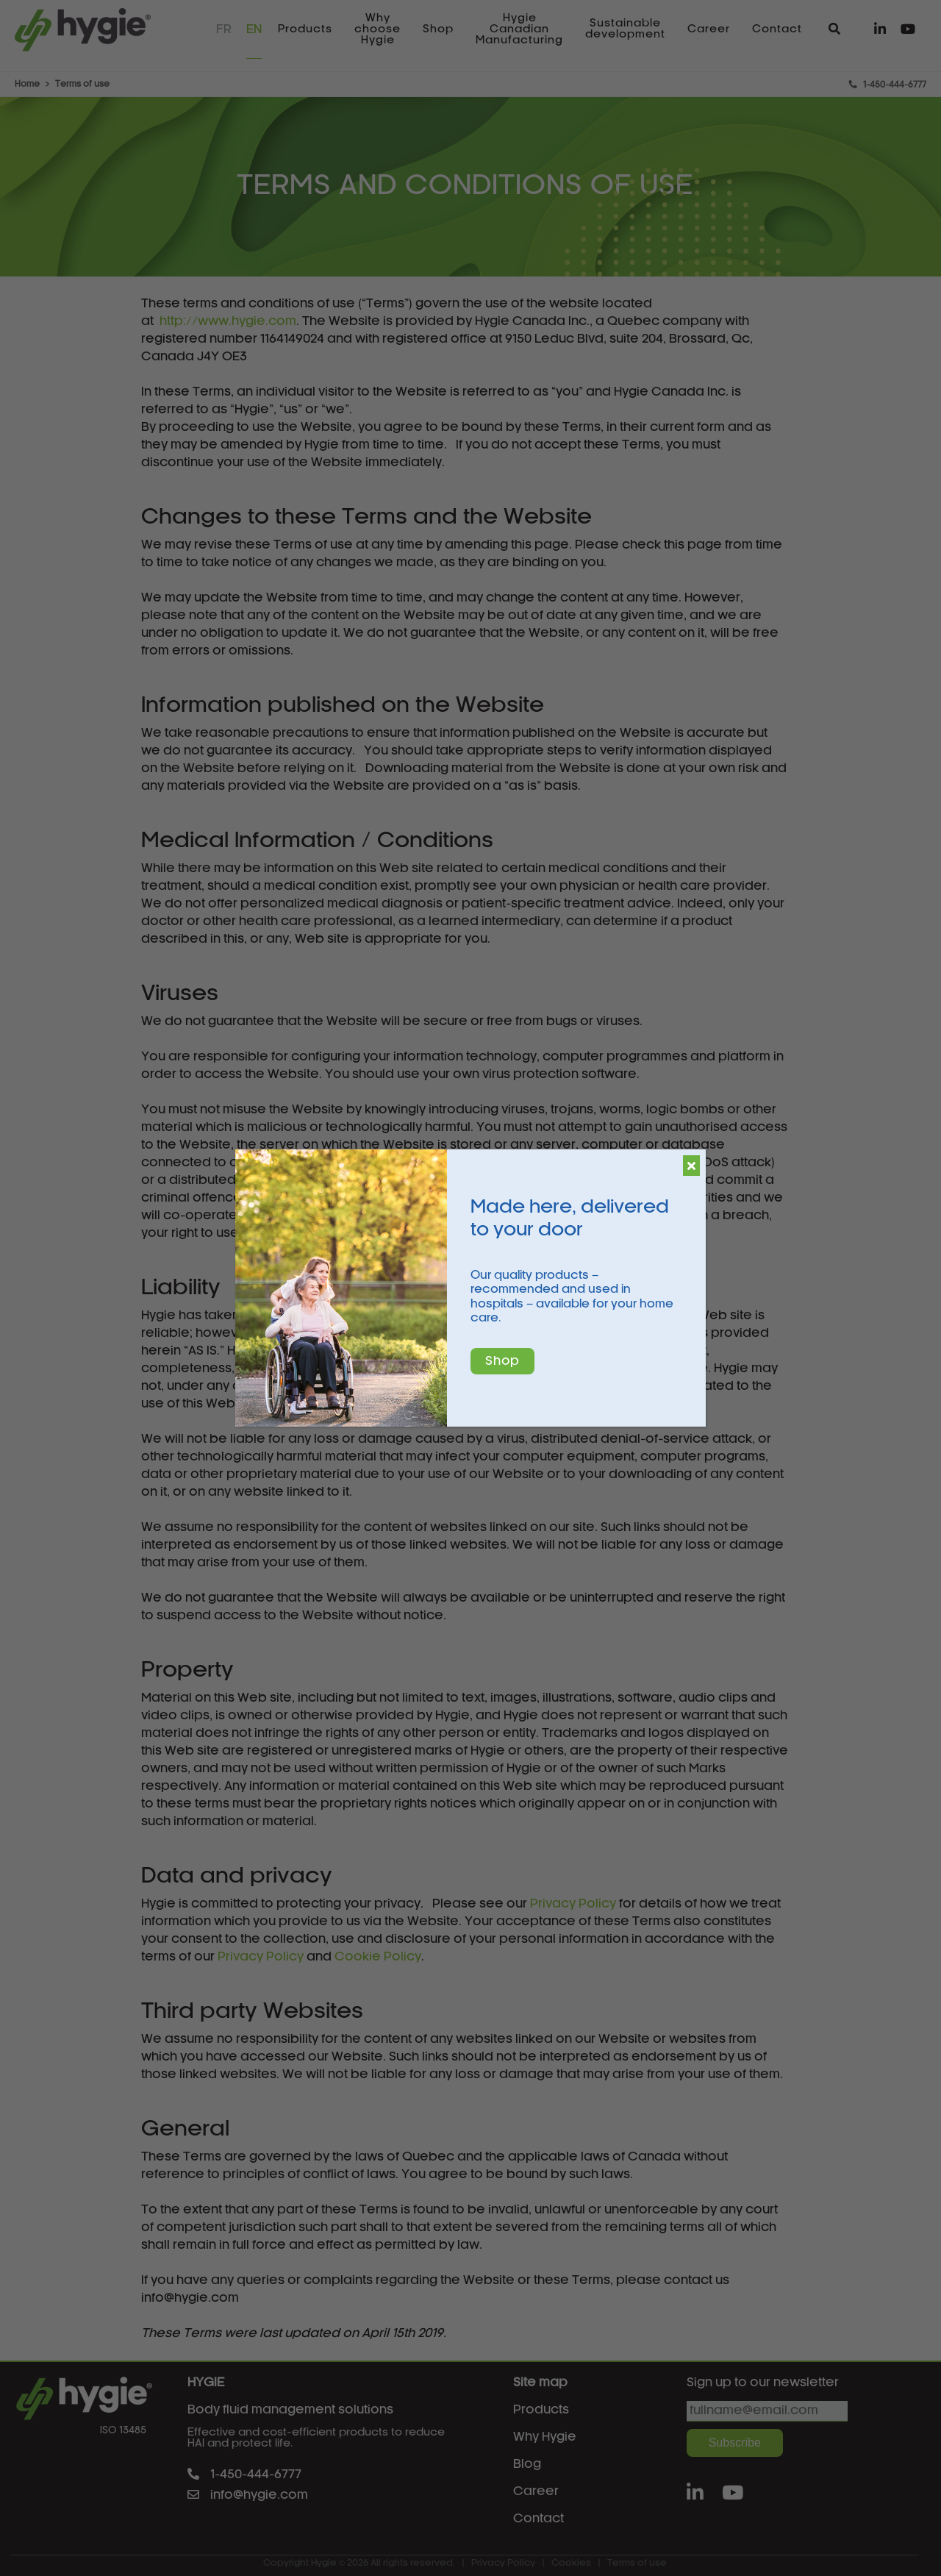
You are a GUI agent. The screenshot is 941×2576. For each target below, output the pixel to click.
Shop (502, 1361)
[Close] (691, 1165)
